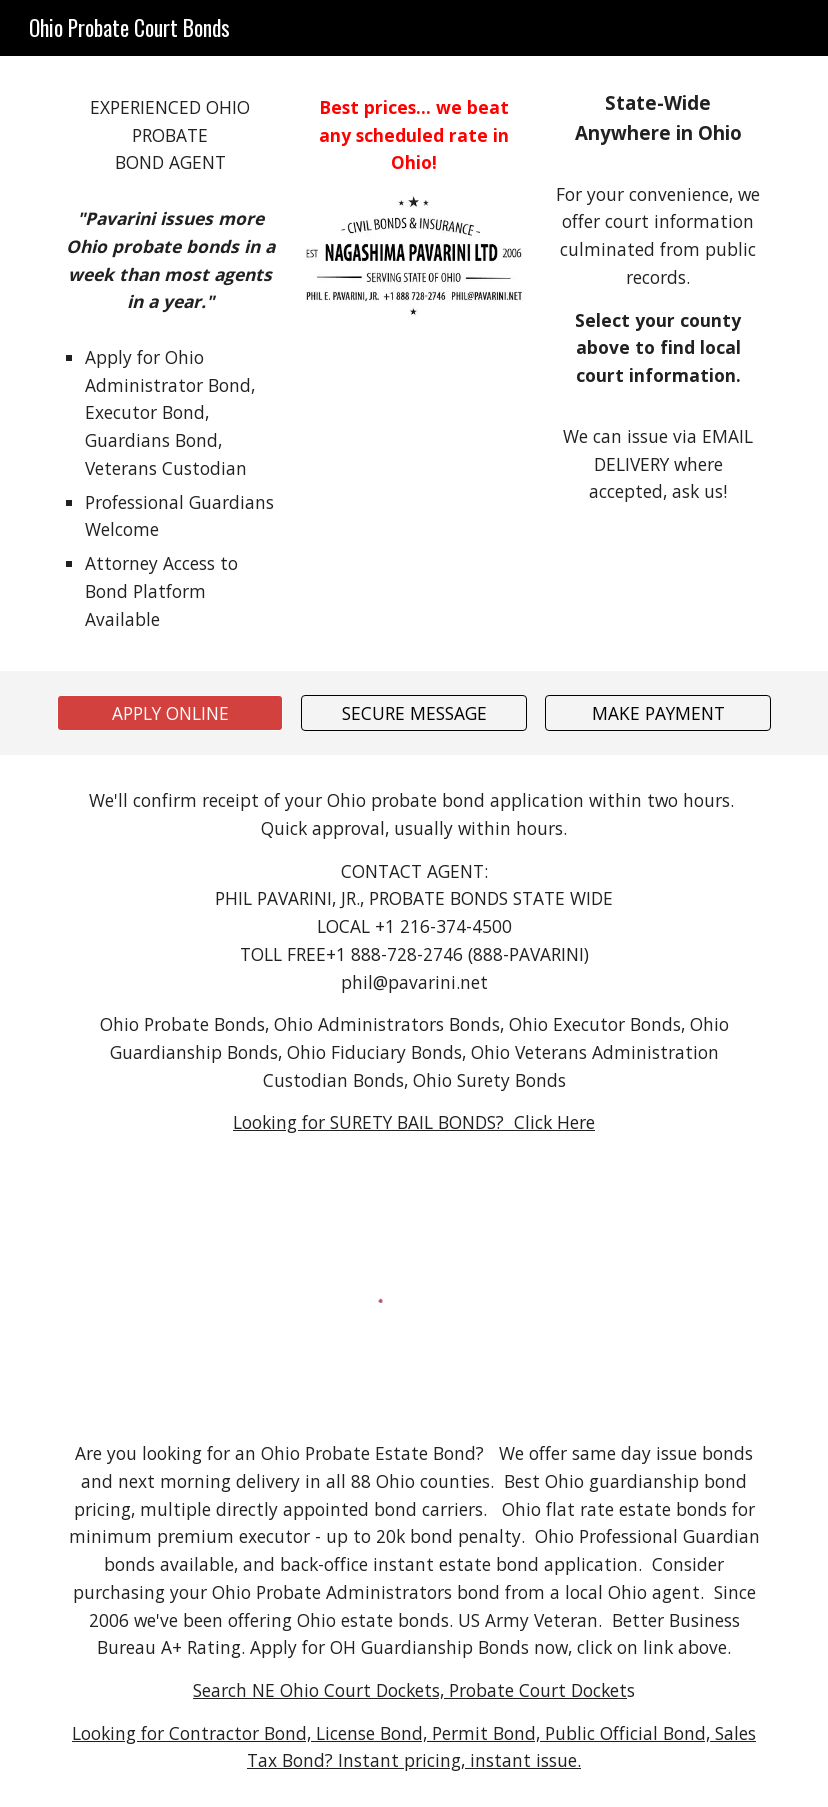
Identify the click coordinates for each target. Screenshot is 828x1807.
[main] (170, 135)
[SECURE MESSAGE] (414, 713)
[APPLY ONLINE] (170, 713)
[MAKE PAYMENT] (658, 713)
